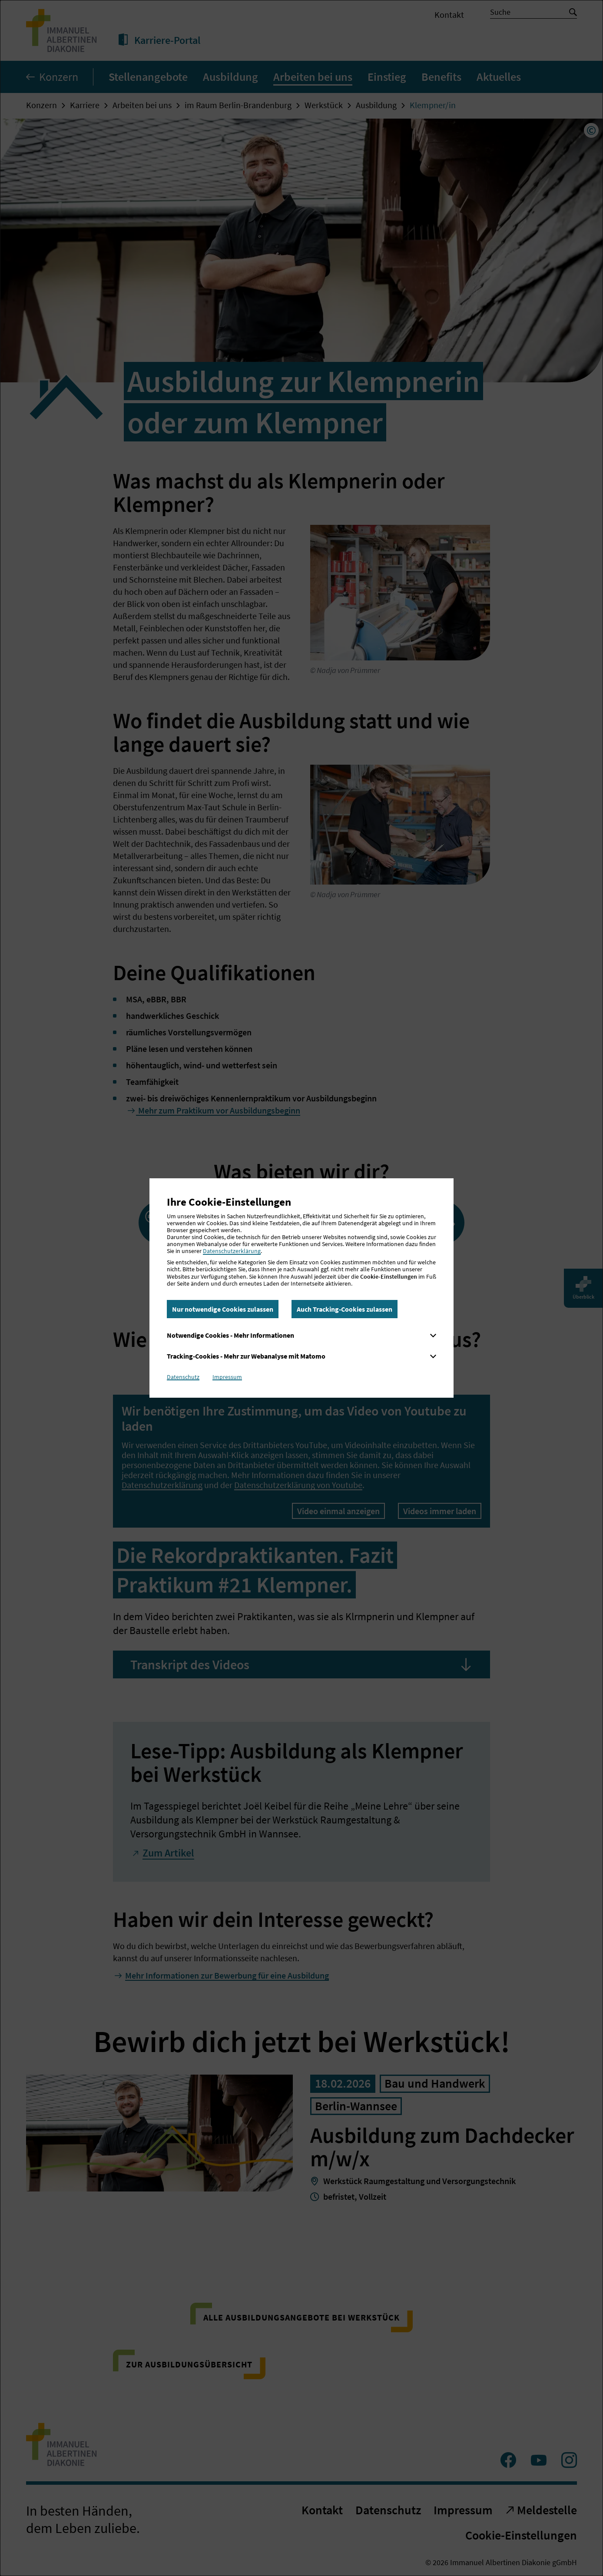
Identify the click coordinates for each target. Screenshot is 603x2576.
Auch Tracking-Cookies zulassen (344, 1309)
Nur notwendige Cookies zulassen (222, 1309)
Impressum (227, 1376)
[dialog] (301, 1288)
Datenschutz (183, 1376)
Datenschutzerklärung (232, 1251)
